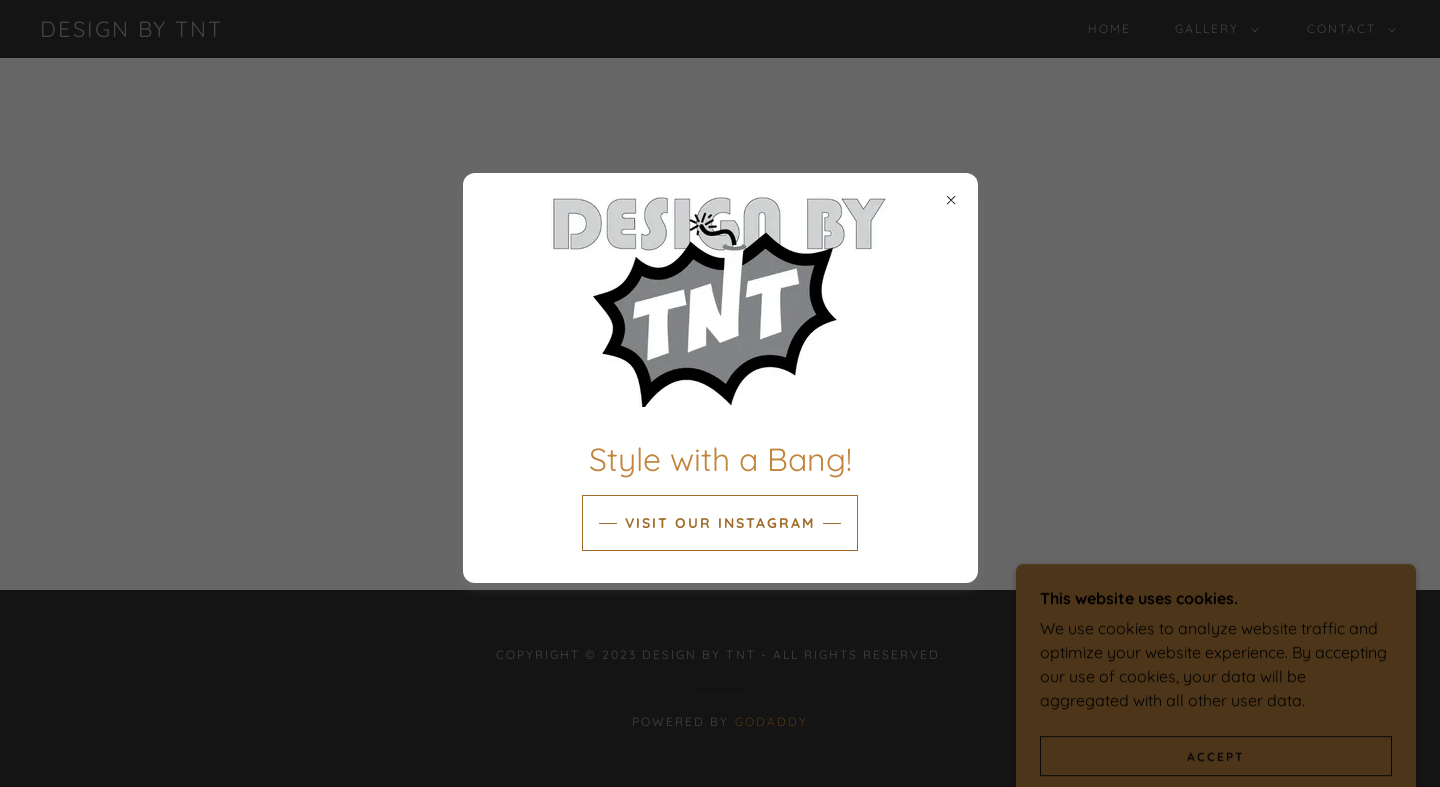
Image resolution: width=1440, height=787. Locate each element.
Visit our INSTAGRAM (720, 523)
